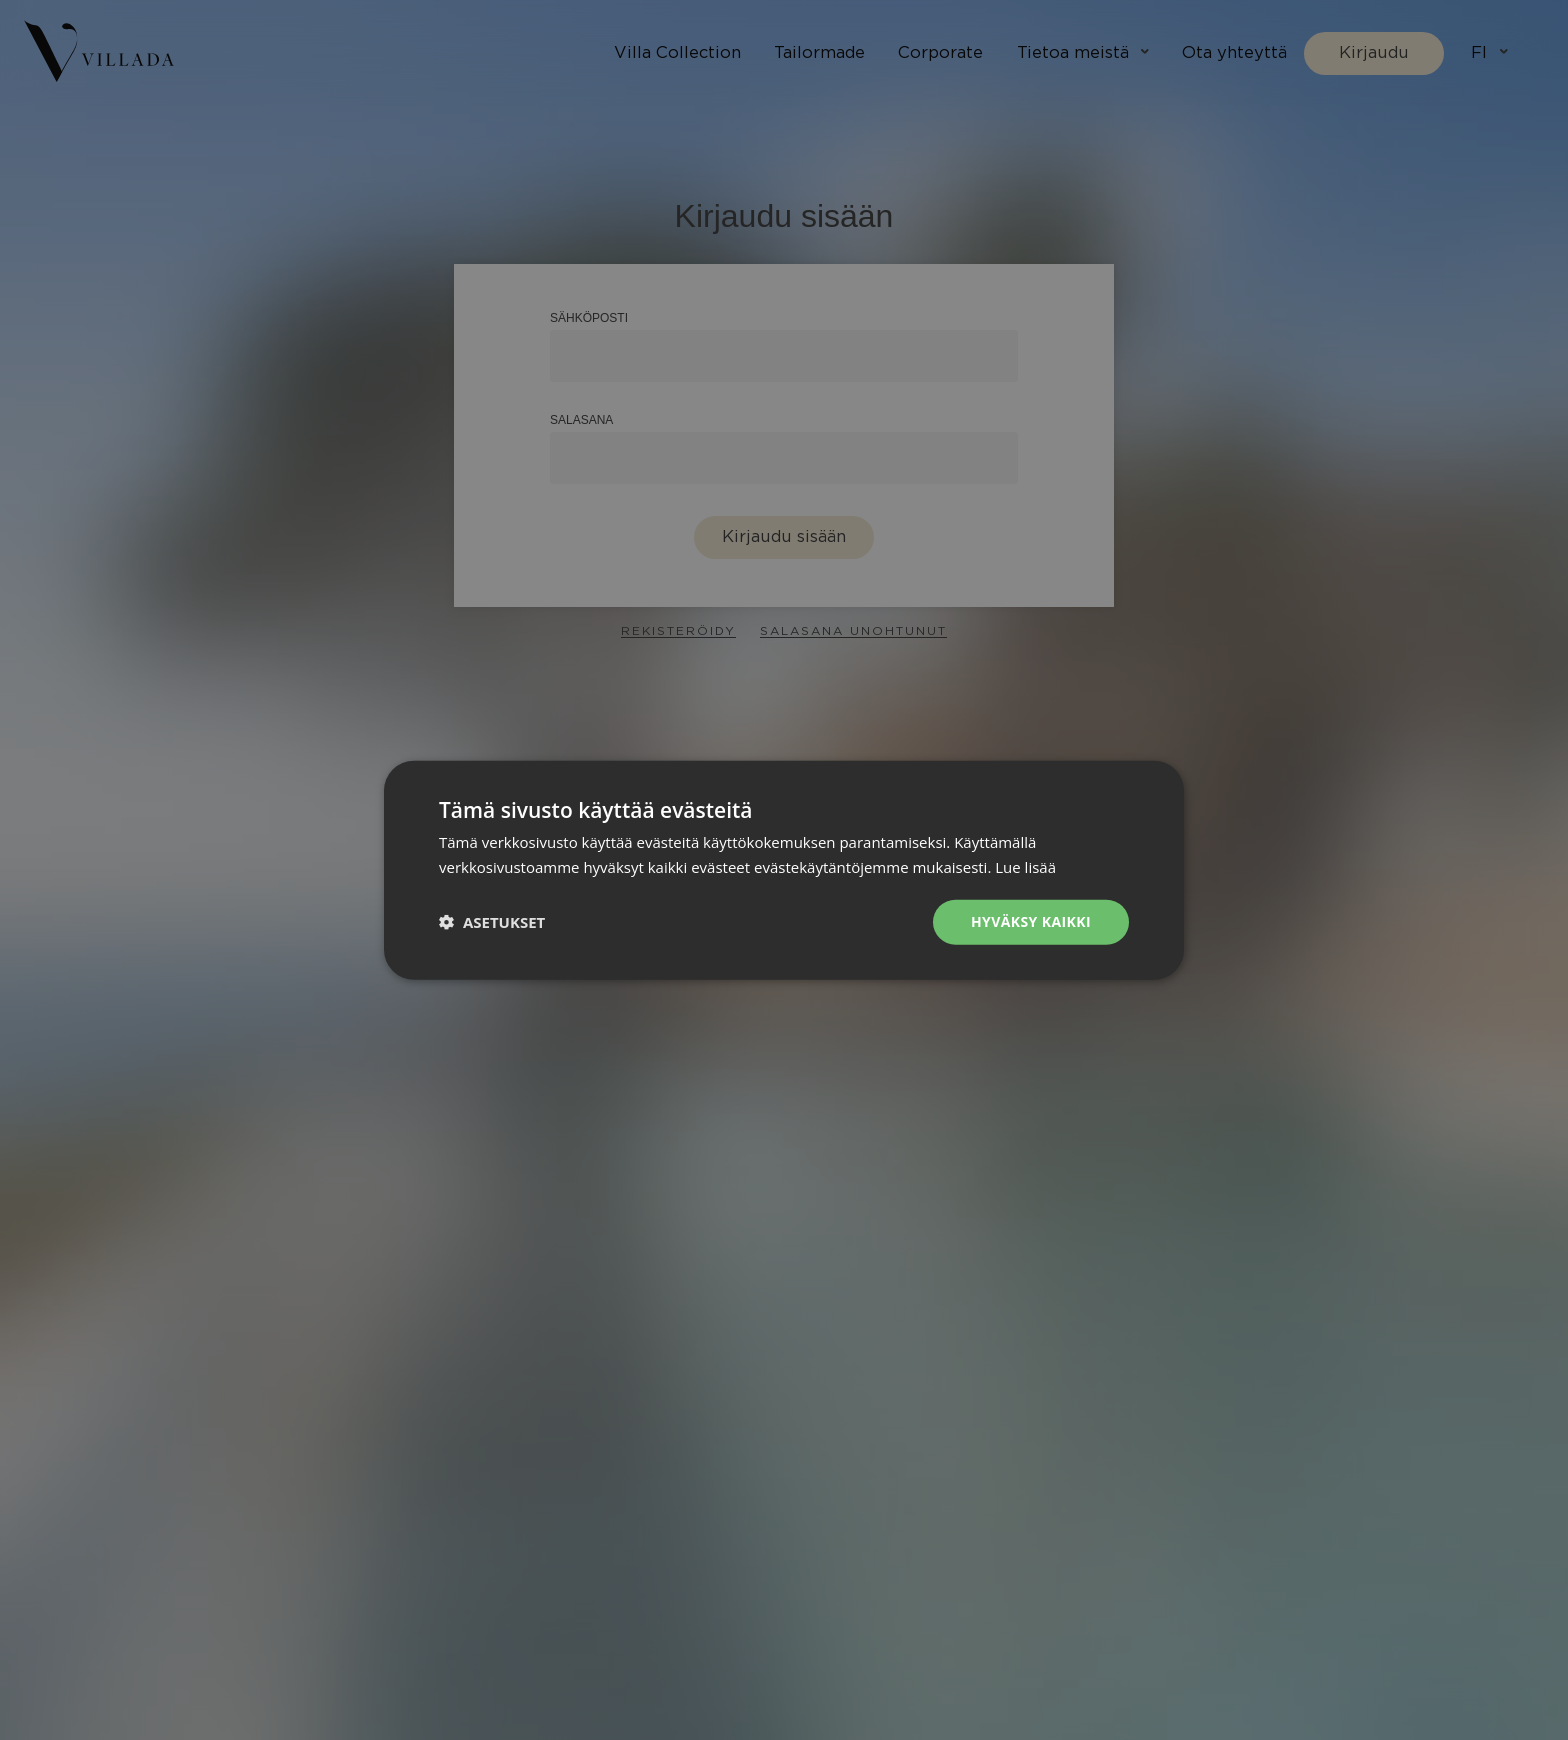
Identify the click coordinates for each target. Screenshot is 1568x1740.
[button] (492, 922)
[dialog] (784, 870)
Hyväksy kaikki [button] (1031, 921)
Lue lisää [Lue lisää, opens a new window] (1025, 867)
